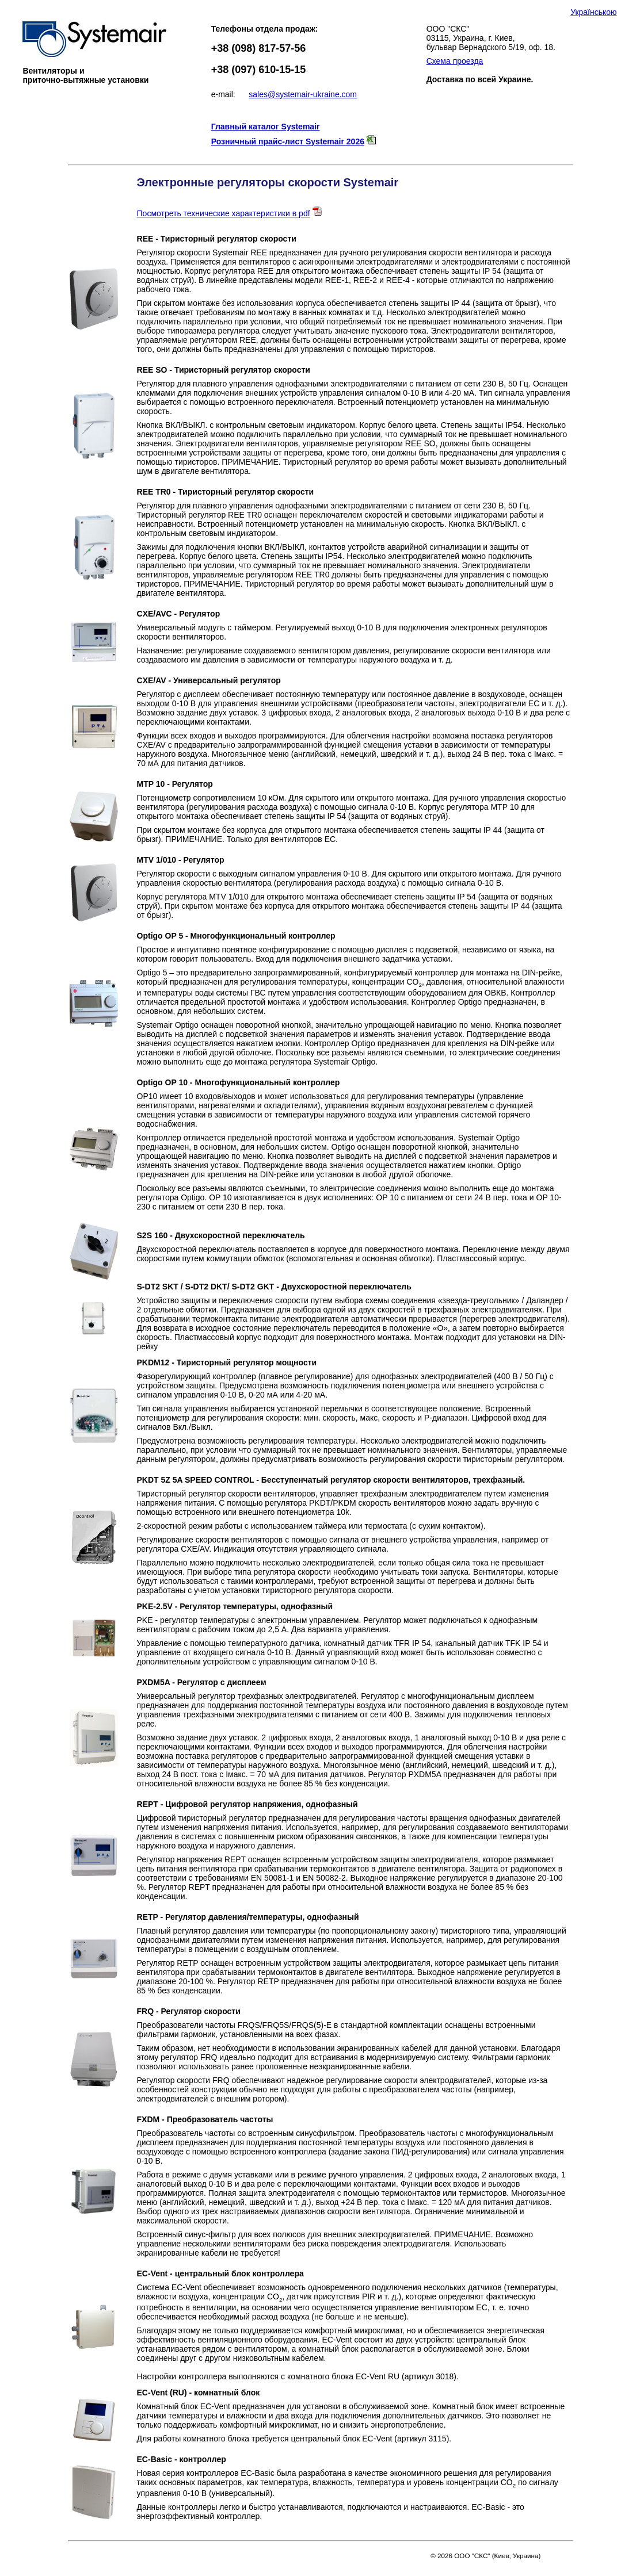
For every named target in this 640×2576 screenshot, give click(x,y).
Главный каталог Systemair (265, 126)
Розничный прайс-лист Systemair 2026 (287, 141)
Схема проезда (454, 61)
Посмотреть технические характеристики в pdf (223, 213)
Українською (593, 12)
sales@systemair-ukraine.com (303, 94)
